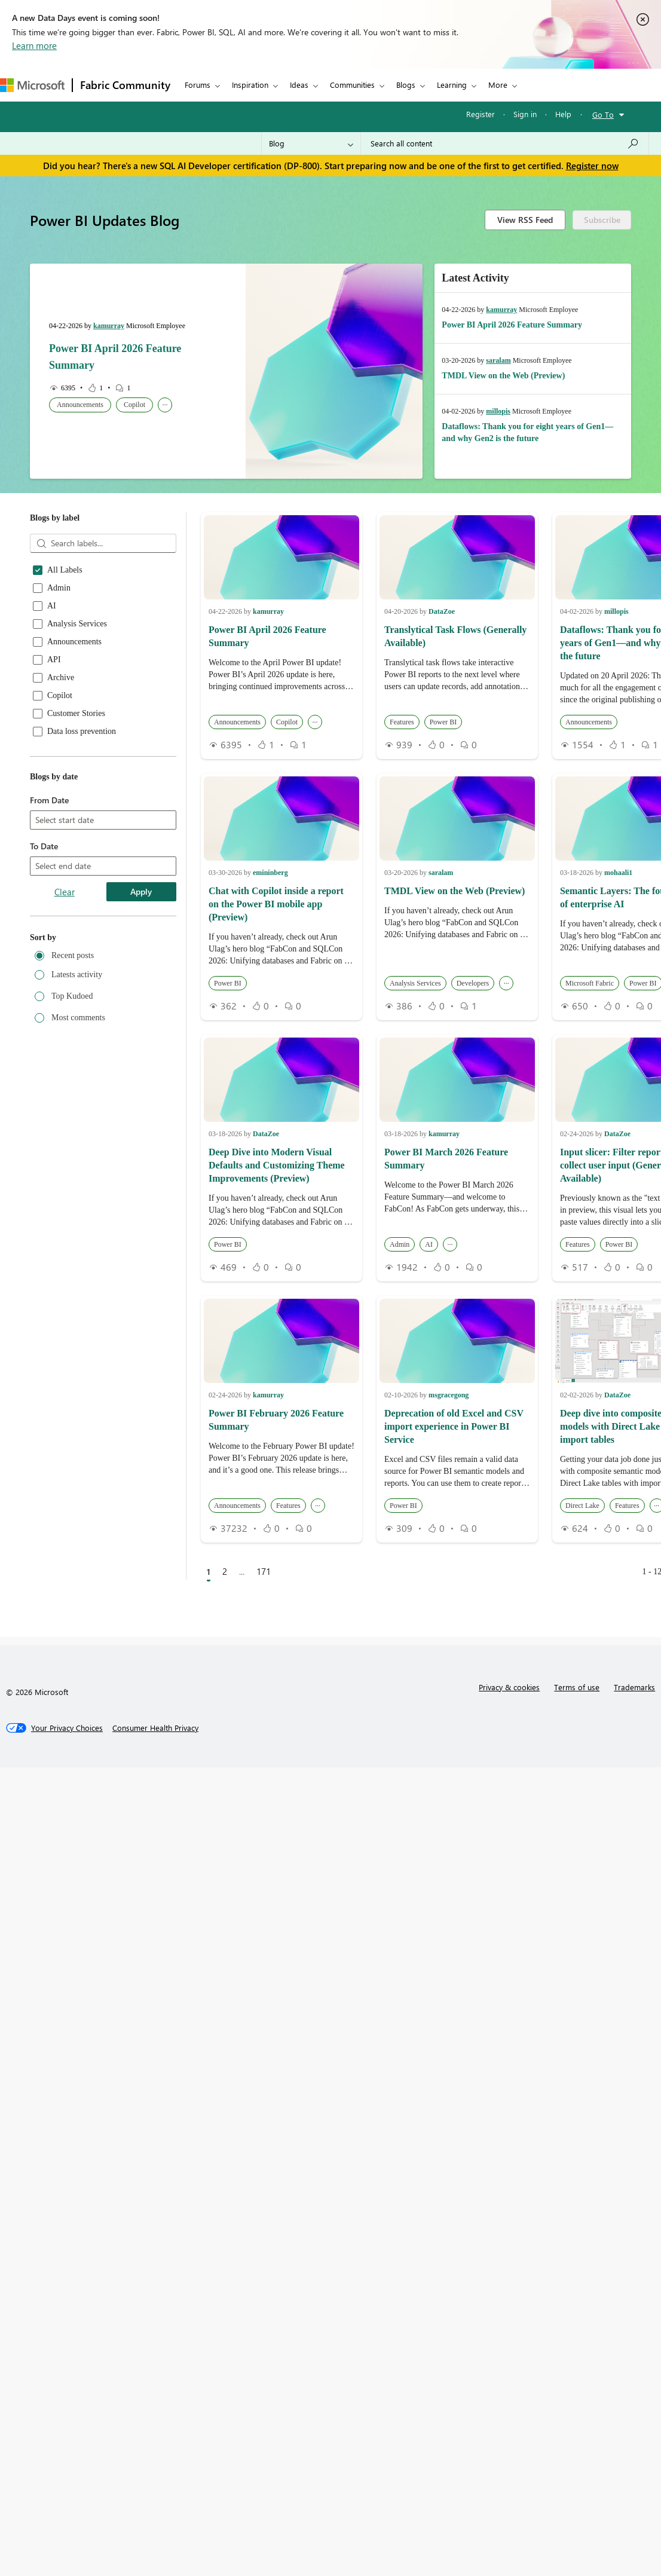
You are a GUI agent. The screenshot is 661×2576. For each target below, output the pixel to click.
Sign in (525, 114)
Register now (592, 166)
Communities (352, 84)
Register (480, 114)
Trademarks (634, 1687)
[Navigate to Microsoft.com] (32, 85)
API (54, 660)
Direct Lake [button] (582, 1505)
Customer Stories (76, 713)
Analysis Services (77, 624)
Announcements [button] (80, 404)
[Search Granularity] (311, 143)
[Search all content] (504, 143)
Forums (197, 84)
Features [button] (402, 722)
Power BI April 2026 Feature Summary (512, 324)
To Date (44, 846)
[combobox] (103, 820)
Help (563, 114)
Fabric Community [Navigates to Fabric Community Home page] (125, 85)
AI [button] (429, 1244)
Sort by (43, 937)
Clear (64, 892)
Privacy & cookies (509, 1687)
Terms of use (576, 1687)
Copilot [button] (134, 404)
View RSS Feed (525, 219)
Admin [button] (399, 1244)
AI (51, 606)
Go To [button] (603, 114)
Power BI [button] (443, 722)
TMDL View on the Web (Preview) (503, 375)
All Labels (64, 570)
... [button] (165, 403)
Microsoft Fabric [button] (589, 983)
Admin (59, 588)
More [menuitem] (497, 84)
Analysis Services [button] (415, 983)
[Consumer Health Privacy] (155, 1728)
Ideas (299, 84)
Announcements (74, 642)
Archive (60, 678)
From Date (49, 800)
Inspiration (250, 84)
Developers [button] (473, 983)
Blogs (405, 84)
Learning (452, 84)
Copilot (59, 696)
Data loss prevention (81, 731)
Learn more (34, 45)
